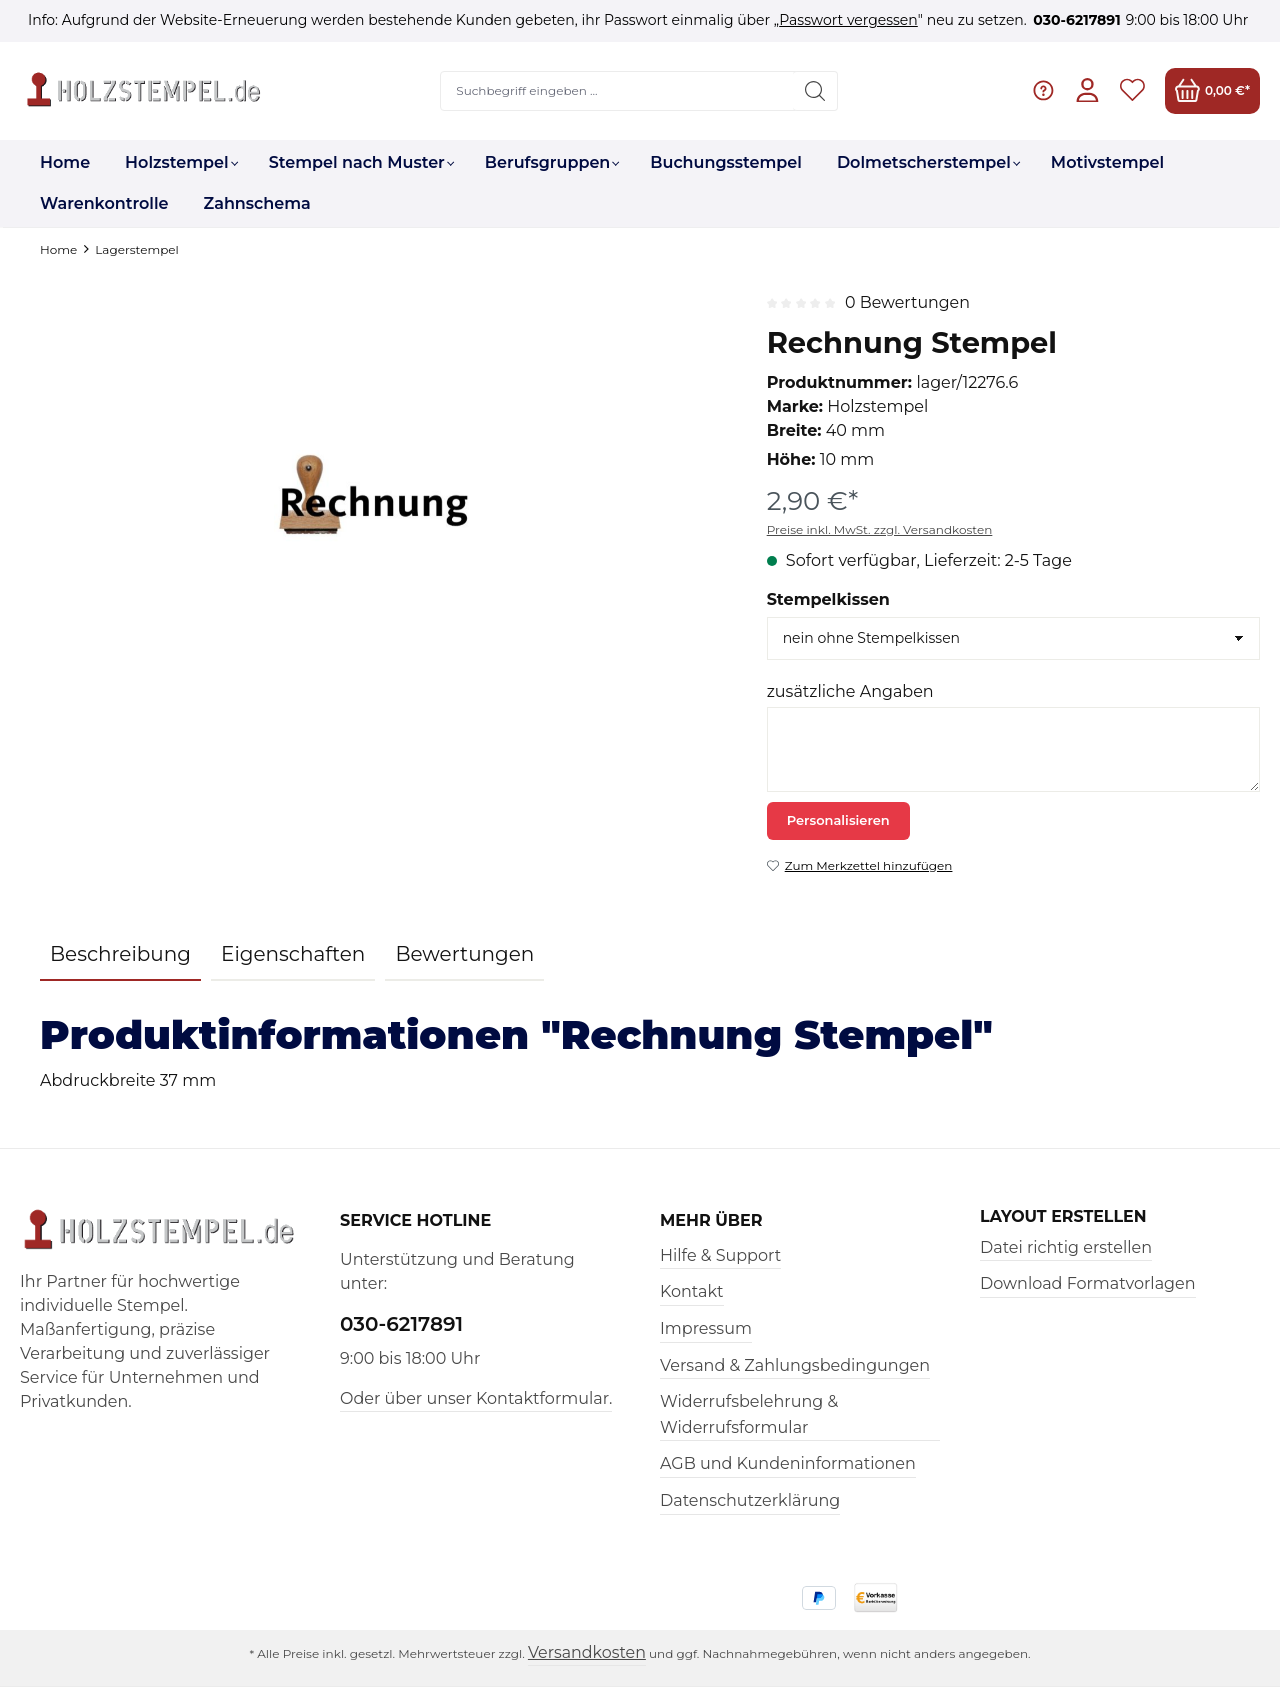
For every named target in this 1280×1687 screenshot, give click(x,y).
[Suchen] (815, 91)
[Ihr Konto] (1087, 90)
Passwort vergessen (848, 20)
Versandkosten (586, 1652)
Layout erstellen (1064, 1217)
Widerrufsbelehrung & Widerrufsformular (749, 1414)
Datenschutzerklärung (750, 1500)
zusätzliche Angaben (850, 691)
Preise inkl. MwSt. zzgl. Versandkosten (880, 529)
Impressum (706, 1328)
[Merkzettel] (1132, 90)
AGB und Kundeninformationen (788, 1463)
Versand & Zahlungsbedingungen (795, 1365)
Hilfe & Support (720, 1255)
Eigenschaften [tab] (293, 954)
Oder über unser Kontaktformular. (476, 1398)
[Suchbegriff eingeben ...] (618, 91)
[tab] (120, 955)
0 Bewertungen (908, 302)
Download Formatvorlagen (1088, 1283)
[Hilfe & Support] (1042, 90)
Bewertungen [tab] (464, 954)
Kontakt (692, 1291)
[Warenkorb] (1212, 90)
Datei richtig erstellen (1066, 1247)
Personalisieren (838, 820)
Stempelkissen (828, 599)
